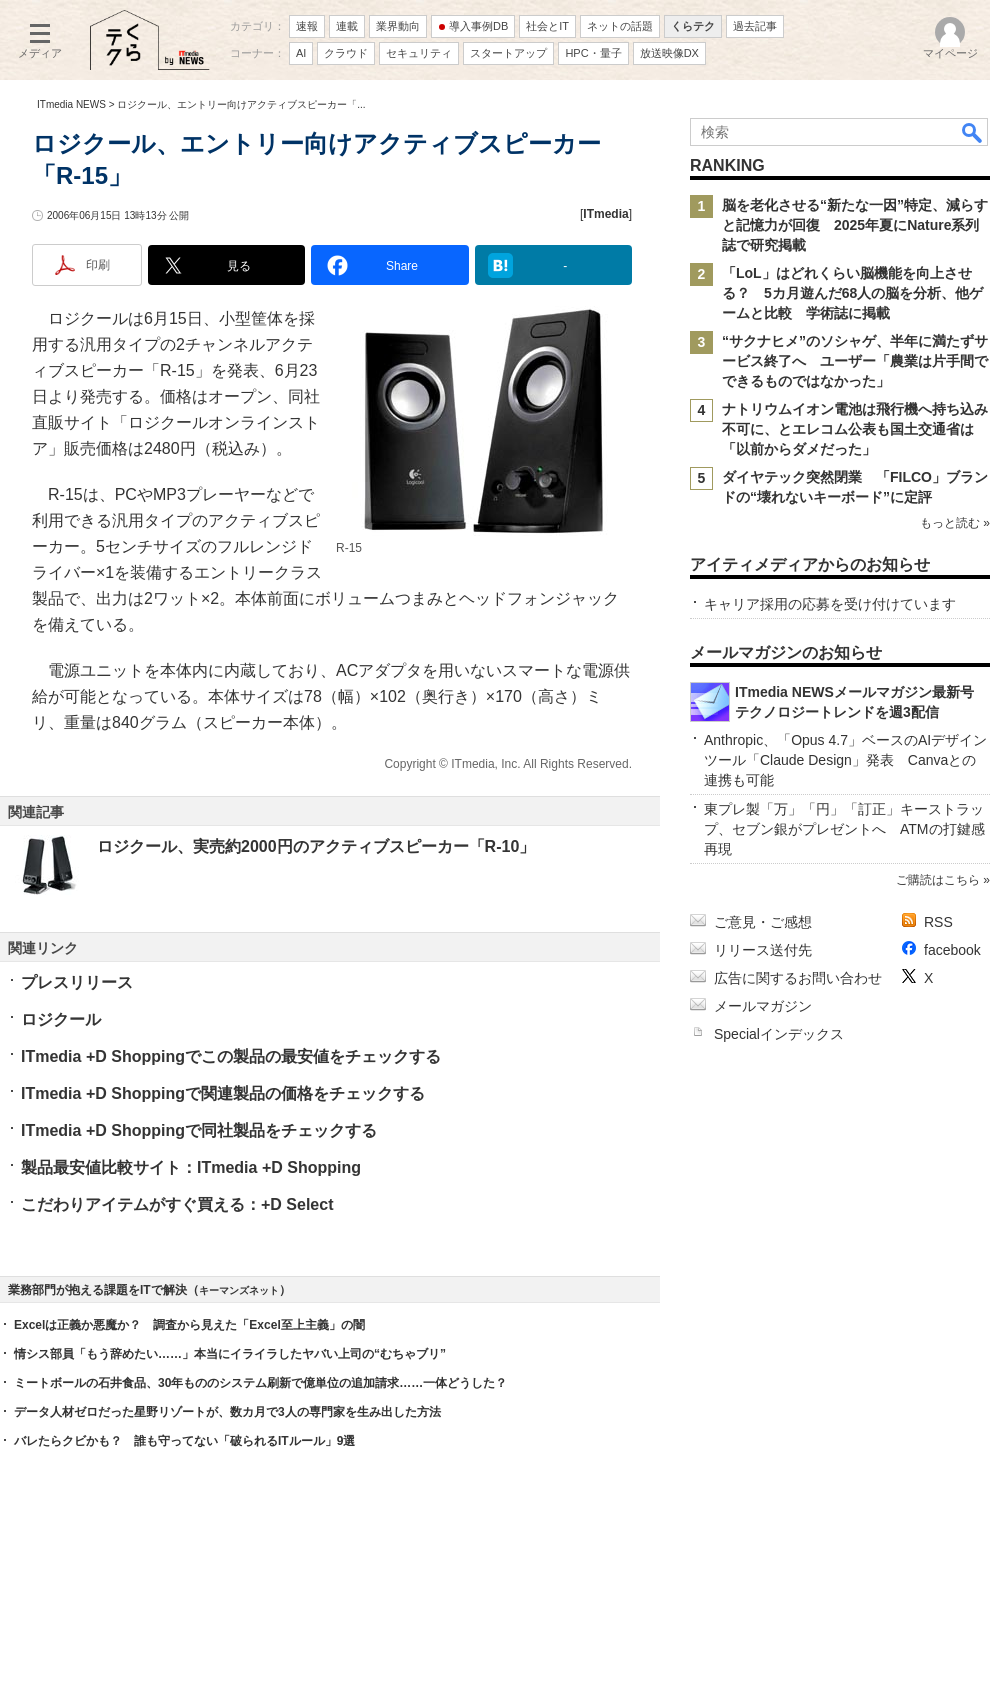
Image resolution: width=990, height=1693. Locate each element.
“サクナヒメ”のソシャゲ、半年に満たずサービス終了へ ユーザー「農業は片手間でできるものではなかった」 (855, 361)
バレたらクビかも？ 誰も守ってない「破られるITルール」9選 (184, 1441)
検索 (973, 132)
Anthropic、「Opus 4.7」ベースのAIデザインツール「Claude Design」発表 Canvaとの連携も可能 (845, 760)
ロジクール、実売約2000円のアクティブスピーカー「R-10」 (316, 846)
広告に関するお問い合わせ (798, 978)
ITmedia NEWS (71, 104)
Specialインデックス (779, 1034)
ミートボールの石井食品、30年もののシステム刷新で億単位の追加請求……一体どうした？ (260, 1383)
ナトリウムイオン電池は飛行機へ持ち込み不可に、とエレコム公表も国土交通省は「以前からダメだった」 (855, 429)
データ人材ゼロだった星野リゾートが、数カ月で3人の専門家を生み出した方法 (227, 1412)
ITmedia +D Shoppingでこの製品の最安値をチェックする (231, 1056)
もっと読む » (955, 523)
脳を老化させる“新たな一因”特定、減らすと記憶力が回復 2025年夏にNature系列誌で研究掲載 (855, 225)
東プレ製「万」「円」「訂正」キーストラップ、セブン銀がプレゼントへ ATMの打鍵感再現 (844, 829)
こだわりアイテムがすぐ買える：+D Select (177, 1204)
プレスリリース (77, 982)
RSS (938, 922)
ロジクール (61, 1019)
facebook (952, 950)
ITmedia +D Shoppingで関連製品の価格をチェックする (223, 1093)
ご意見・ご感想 (763, 922)
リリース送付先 (763, 950)
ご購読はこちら (938, 880)
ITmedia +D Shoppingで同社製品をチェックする (199, 1130)
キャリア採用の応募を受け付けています (830, 604)
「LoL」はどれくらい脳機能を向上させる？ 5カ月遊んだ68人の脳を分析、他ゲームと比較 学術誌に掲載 (852, 293)
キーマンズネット (239, 1290)
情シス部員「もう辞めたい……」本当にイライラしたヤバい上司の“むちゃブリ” (230, 1354)
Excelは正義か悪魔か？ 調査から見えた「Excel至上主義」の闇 (189, 1325)
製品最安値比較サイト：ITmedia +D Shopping (191, 1167)
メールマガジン (763, 1006)
